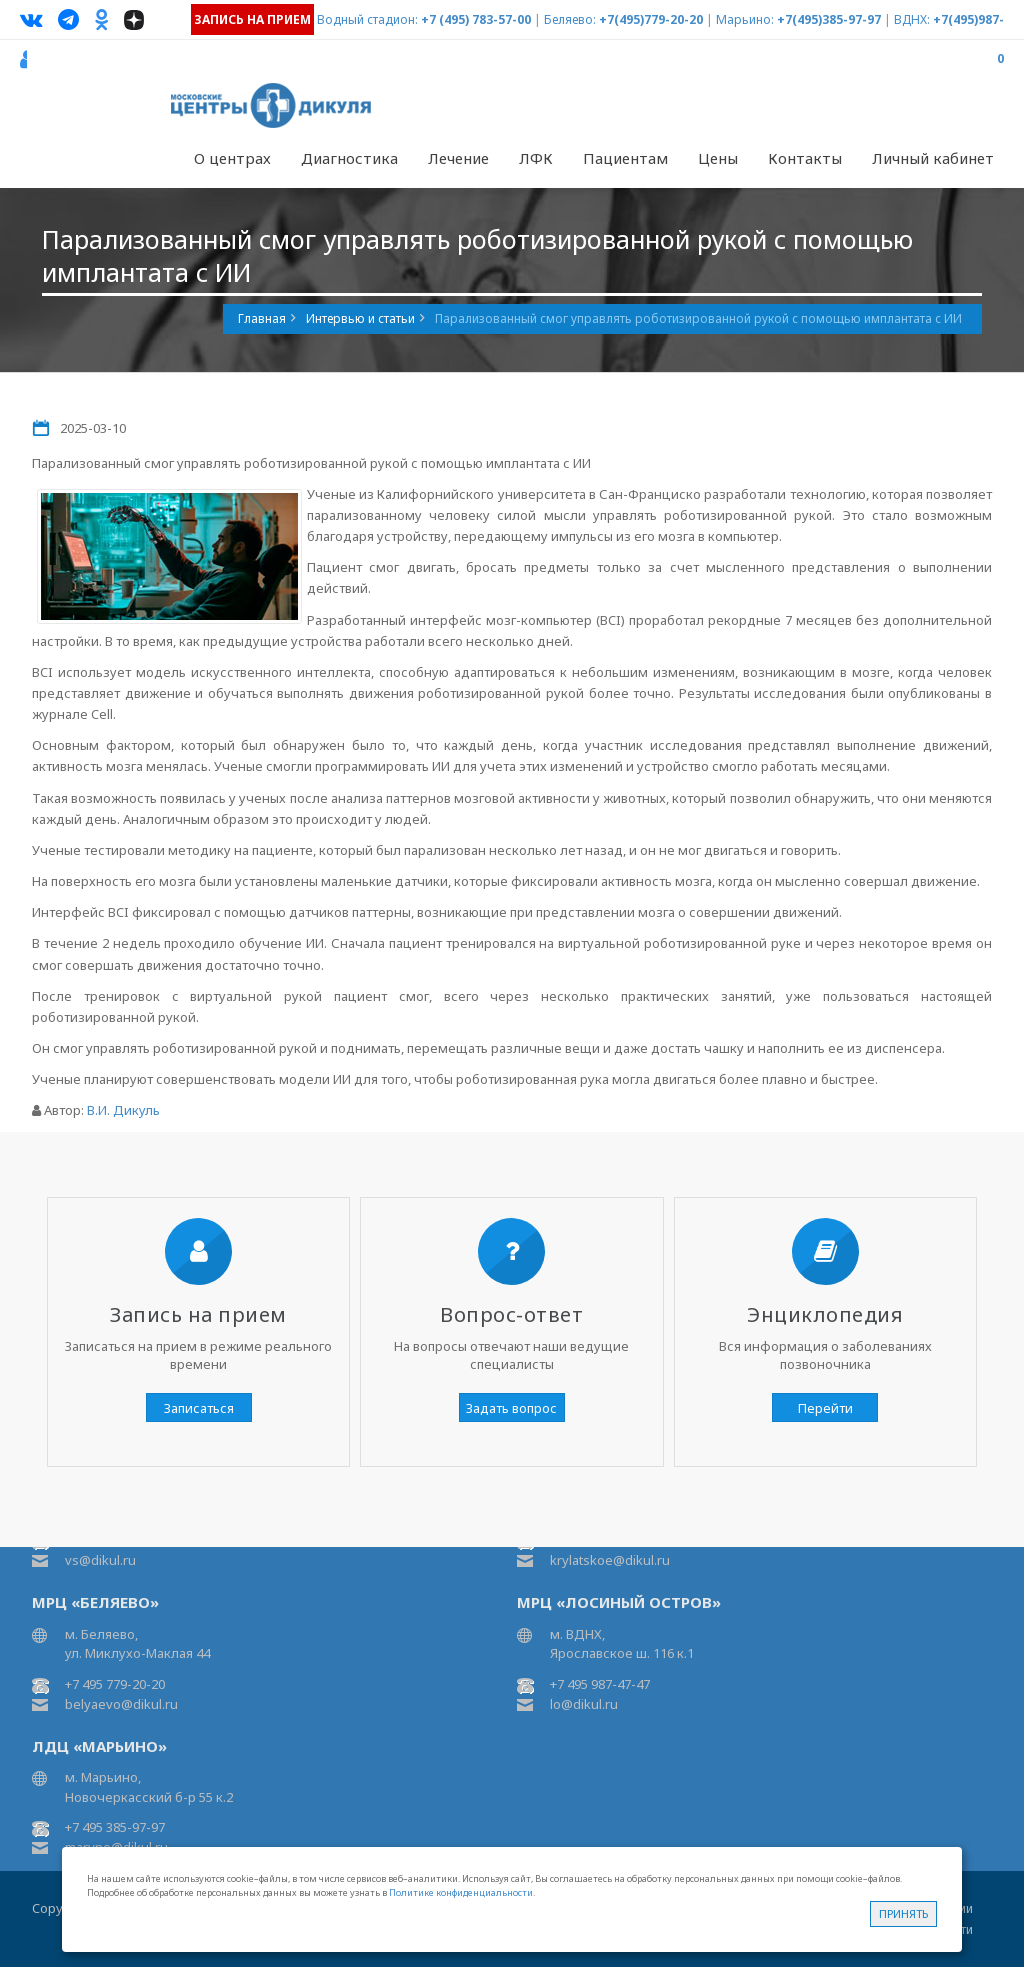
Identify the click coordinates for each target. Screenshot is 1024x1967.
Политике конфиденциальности (461, 1892)
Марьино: (745, 19)
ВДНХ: (912, 19)
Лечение (458, 158)
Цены (718, 158)
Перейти (825, 1408)
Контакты (805, 158)
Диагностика (349, 158)
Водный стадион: (367, 19)
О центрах (232, 158)
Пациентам (625, 158)
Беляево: (570, 19)
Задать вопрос (511, 1408)
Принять (903, 1913)
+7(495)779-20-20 (651, 19)
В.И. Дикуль (123, 1110)
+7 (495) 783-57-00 (476, 19)
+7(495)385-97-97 (829, 19)
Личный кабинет (933, 158)
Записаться (199, 1408)
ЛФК (536, 158)
